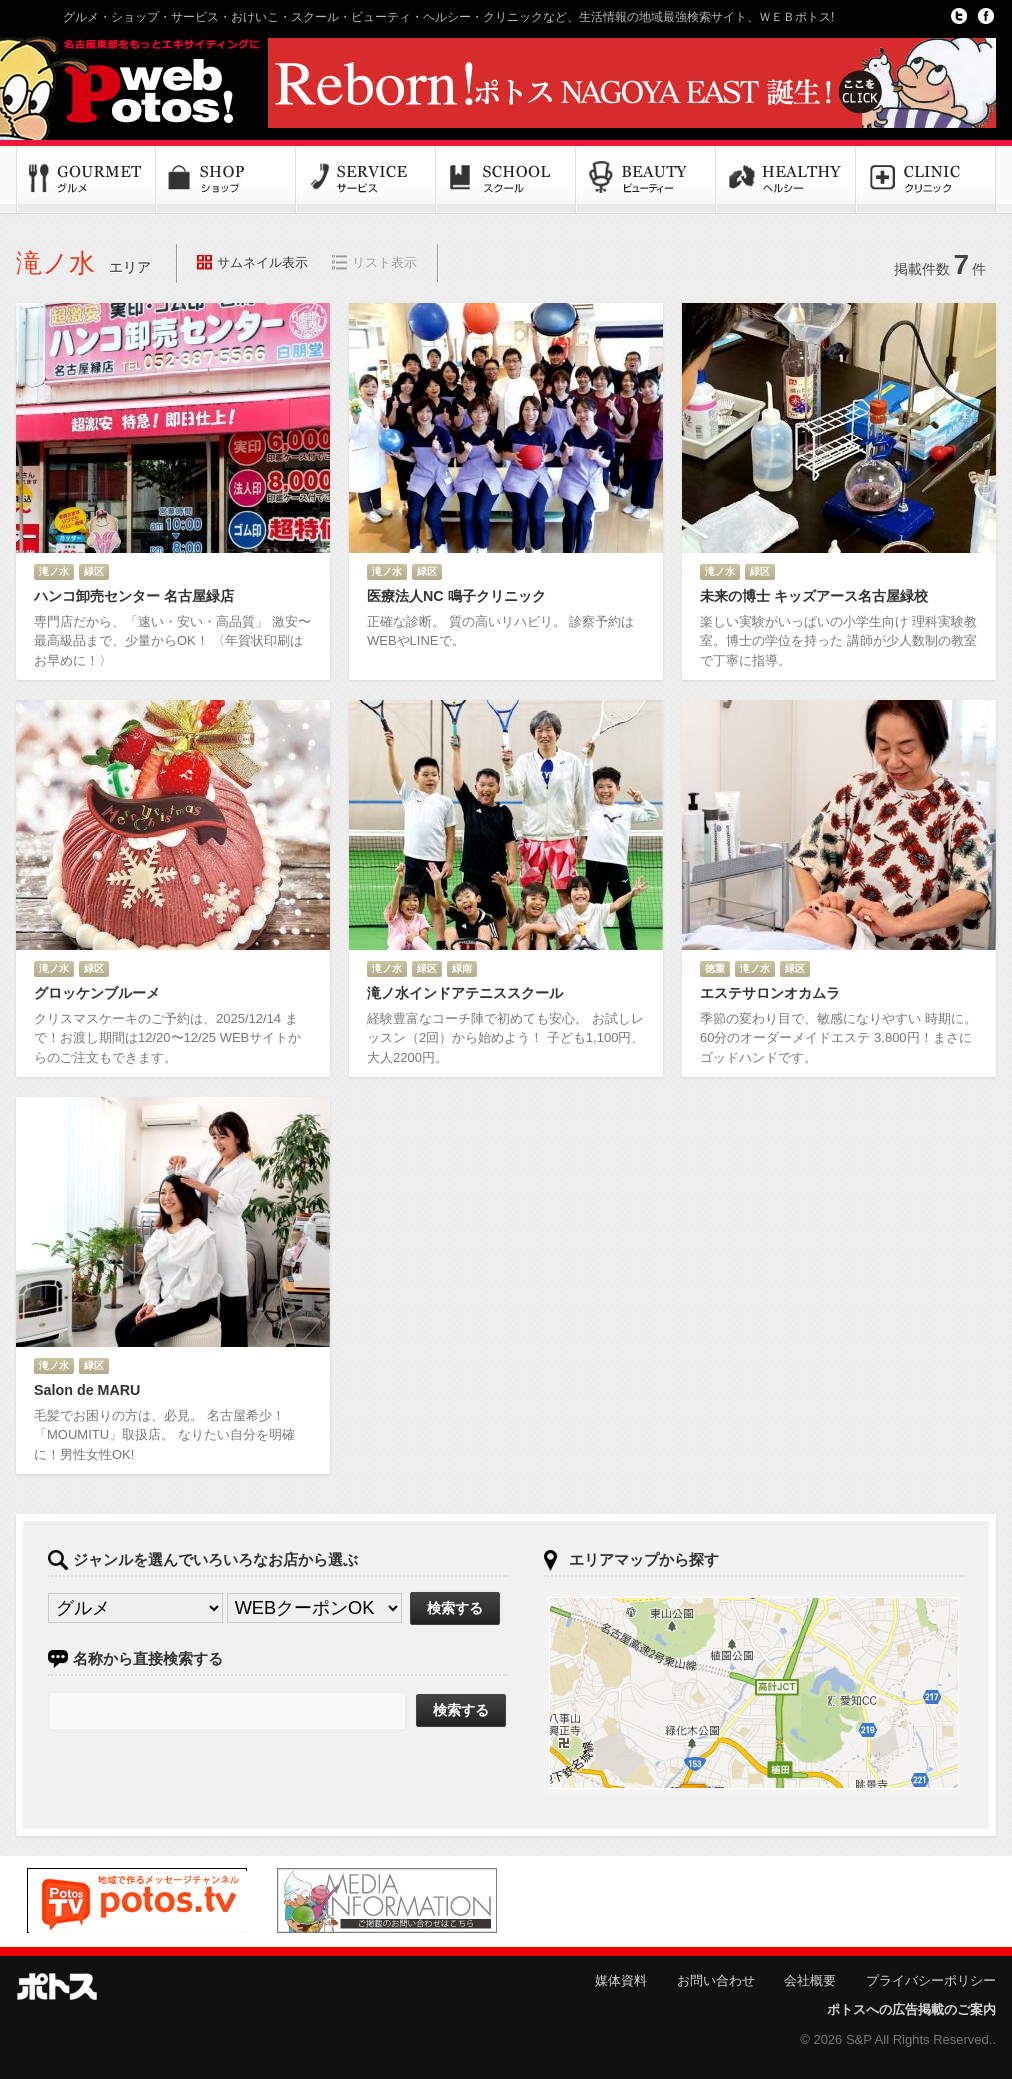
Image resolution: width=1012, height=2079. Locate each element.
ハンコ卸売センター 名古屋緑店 (134, 596)
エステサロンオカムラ (770, 993)
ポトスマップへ (754, 1693)
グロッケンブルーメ (97, 993)
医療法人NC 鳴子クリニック (456, 596)
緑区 (94, 571)
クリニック (926, 180)
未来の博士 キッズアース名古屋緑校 (814, 596)
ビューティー (646, 180)
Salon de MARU (87, 1390)
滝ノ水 (54, 571)
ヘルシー (786, 180)
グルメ (86, 180)
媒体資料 (621, 1980)
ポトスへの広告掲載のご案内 (911, 2009)
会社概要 (810, 1980)
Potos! (136, 83)
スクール (506, 180)
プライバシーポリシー (931, 1980)
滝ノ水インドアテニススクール (465, 993)
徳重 (715, 968)
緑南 (462, 968)
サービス (366, 180)
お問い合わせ (716, 1980)
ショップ (226, 180)
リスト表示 (384, 262)
